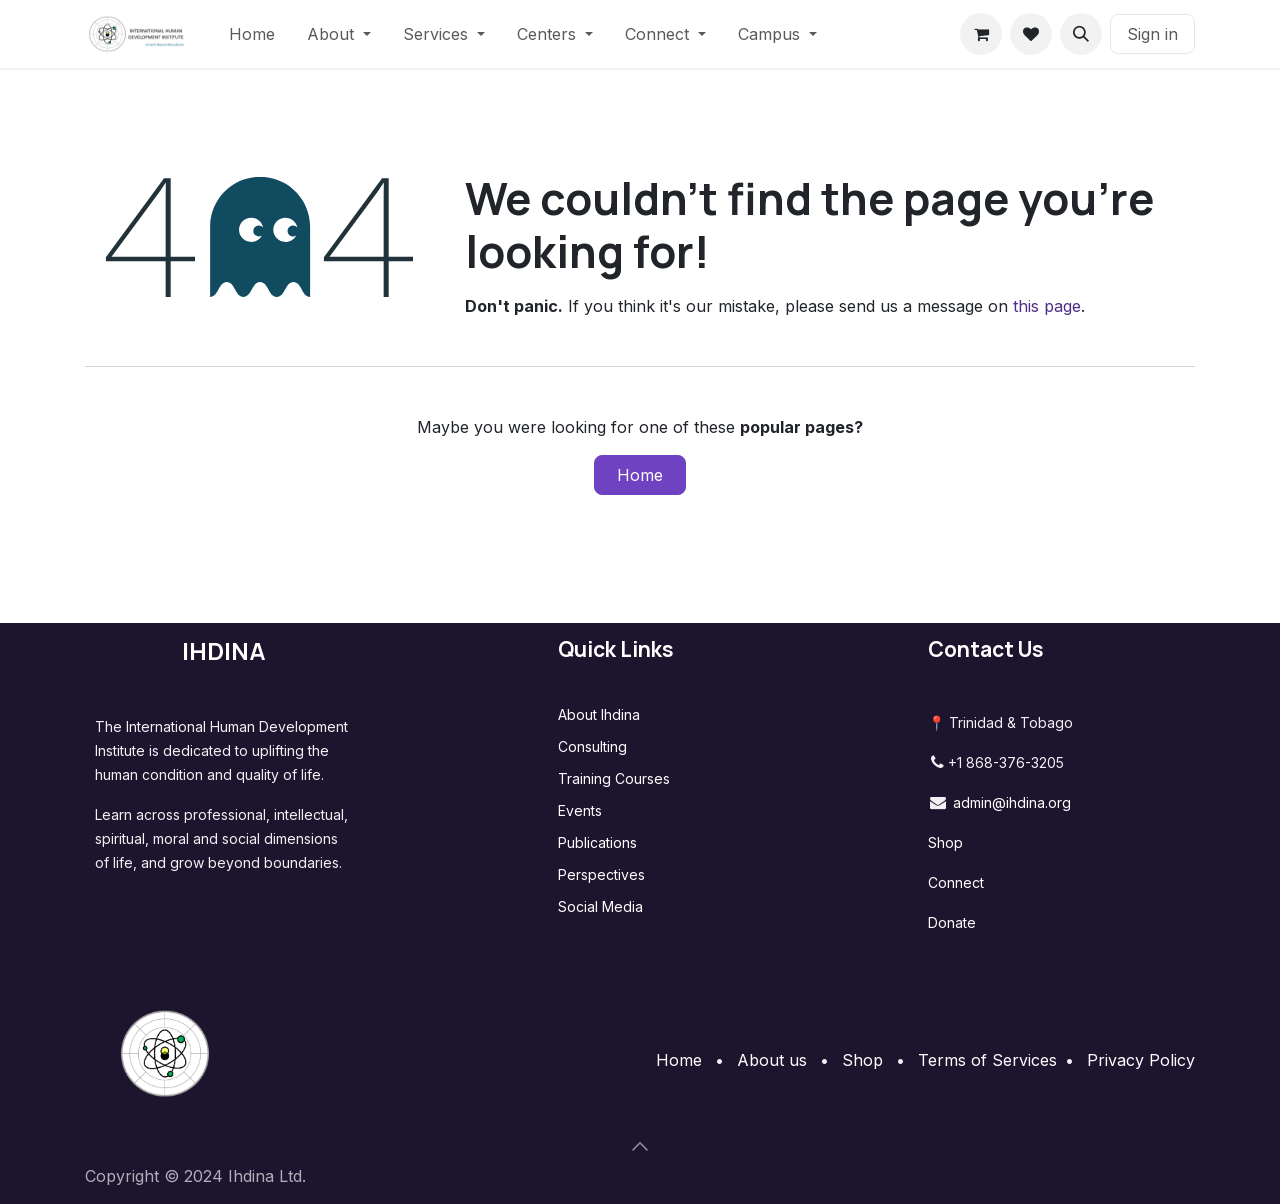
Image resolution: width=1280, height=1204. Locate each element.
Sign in (1152, 34)
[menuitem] (252, 34)
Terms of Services (987, 1060)
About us (772, 1060)
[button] (1081, 34)
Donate (952, 922)
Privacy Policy (1141, 1060)
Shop (945, 842)
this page (1047, 306)
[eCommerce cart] (981, 34)
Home (640, 475)
